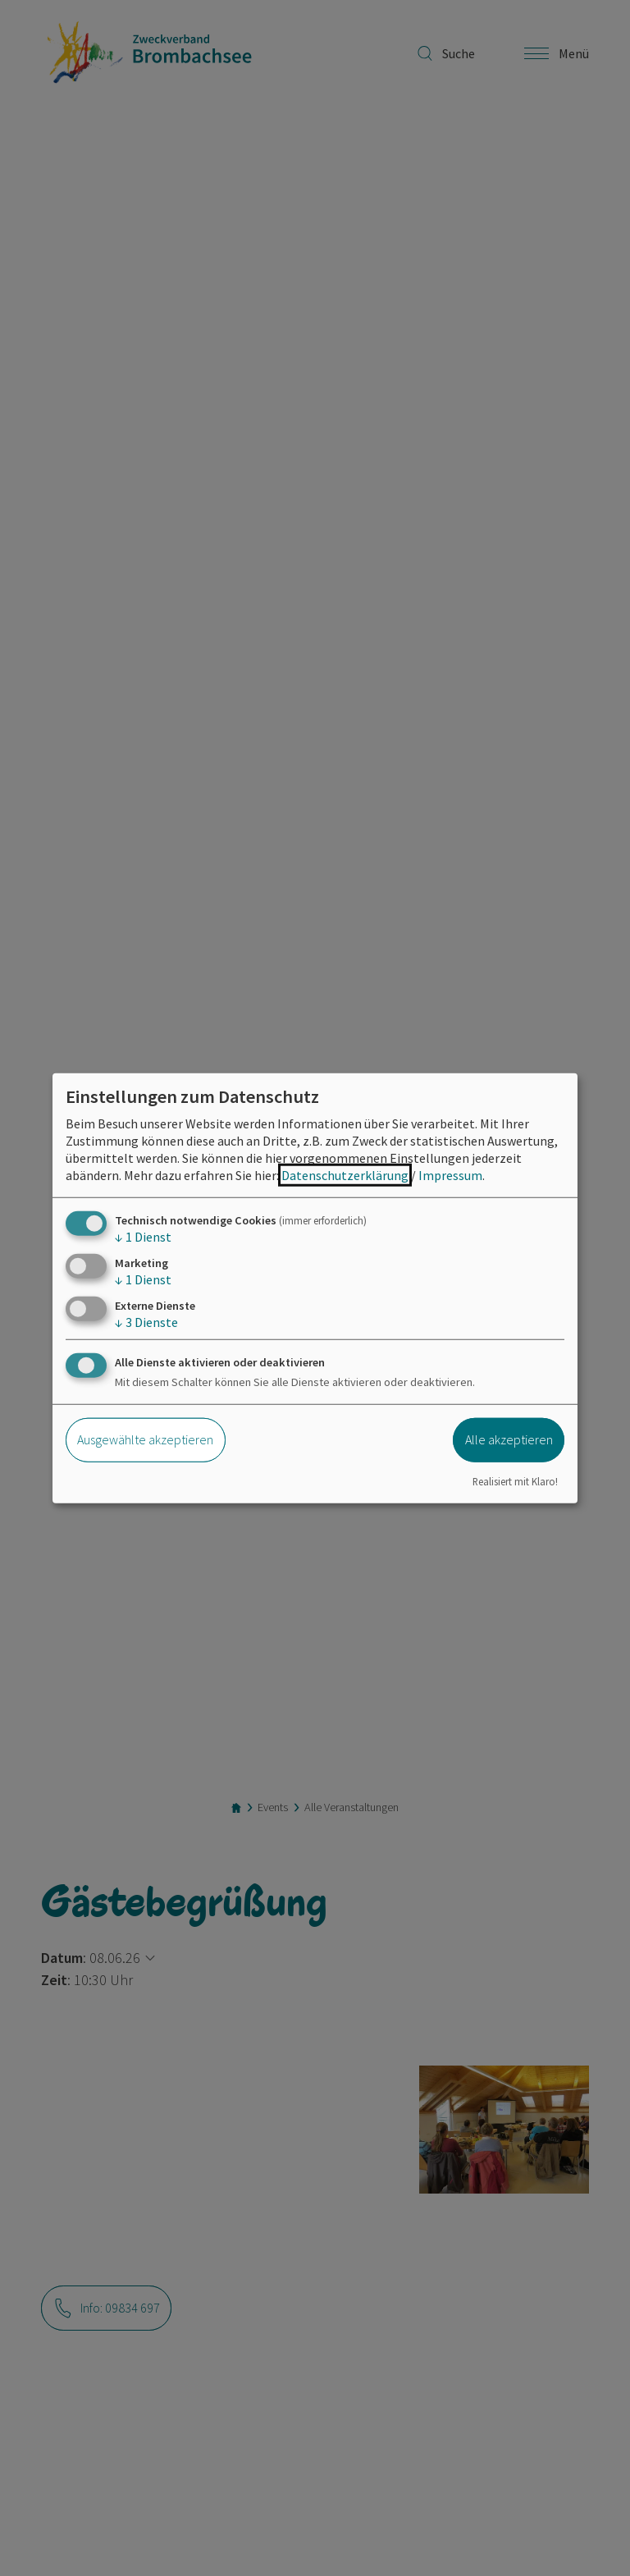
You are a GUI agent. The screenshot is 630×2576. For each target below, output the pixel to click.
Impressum (450, 1174)
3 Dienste (146, 1322)
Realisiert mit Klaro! (515, 1481)
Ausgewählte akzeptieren (145, 1439)
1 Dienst (143, 1236)
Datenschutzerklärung (345, 1174)
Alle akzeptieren (509, 1439)
